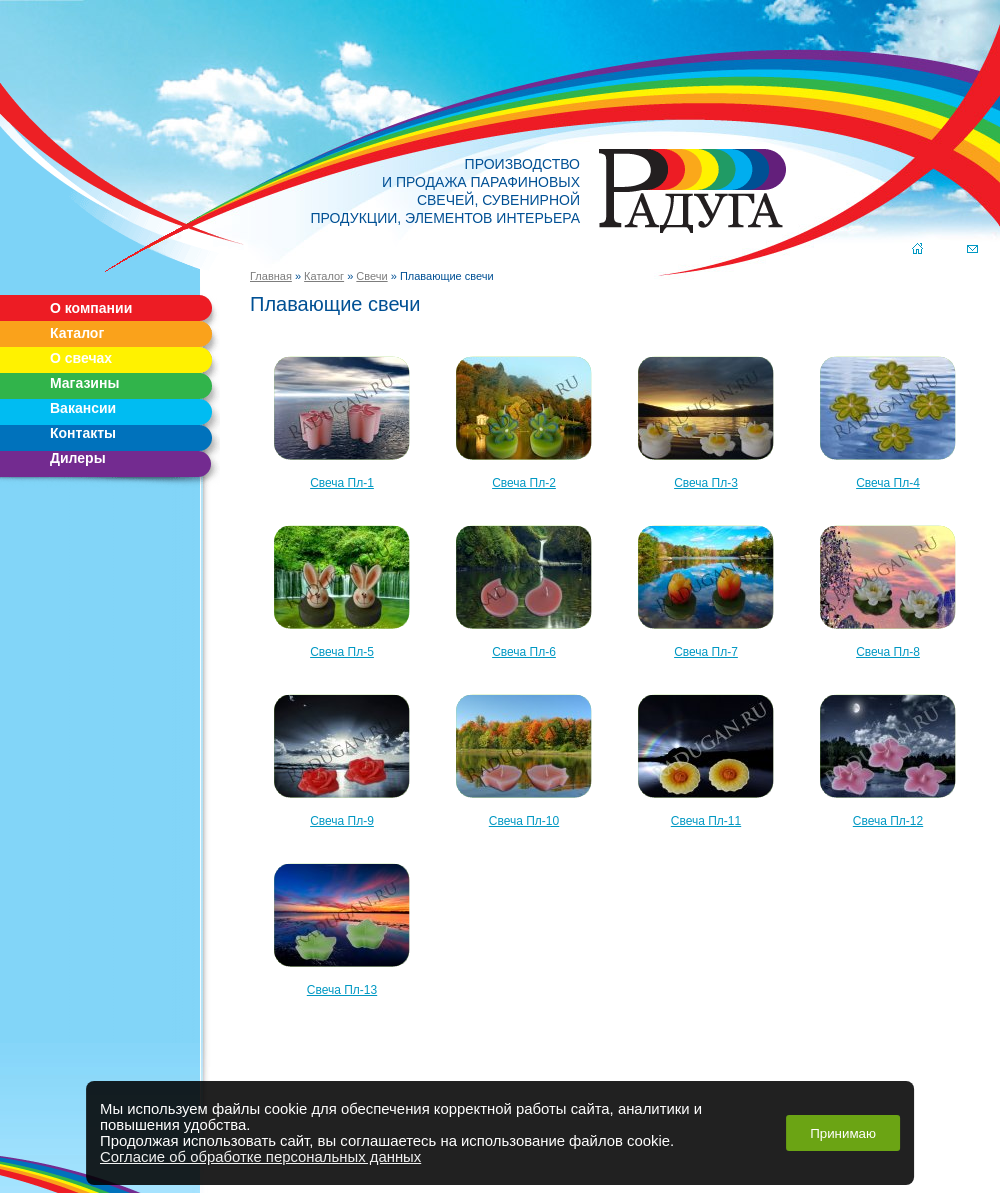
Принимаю (843, 1133)
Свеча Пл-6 (524, 587)
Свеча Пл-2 (524, 418)
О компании (91, 308)
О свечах (81, 358)
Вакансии (83, 408)
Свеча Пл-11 (706, 756)
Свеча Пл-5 (342, 587)
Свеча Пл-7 (706, 587)
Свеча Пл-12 (888, 756)
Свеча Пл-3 (706, 418)
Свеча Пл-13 (342, 925)
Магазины (84, 383)
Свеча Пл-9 (342, 756)
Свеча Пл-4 (888, 418)
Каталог (77, 333)
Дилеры (78, 458)
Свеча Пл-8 (888, 587)
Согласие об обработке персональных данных (260, 1157)
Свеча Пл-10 (524, 756)
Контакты (83, 433)
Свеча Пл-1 (342, 418)
